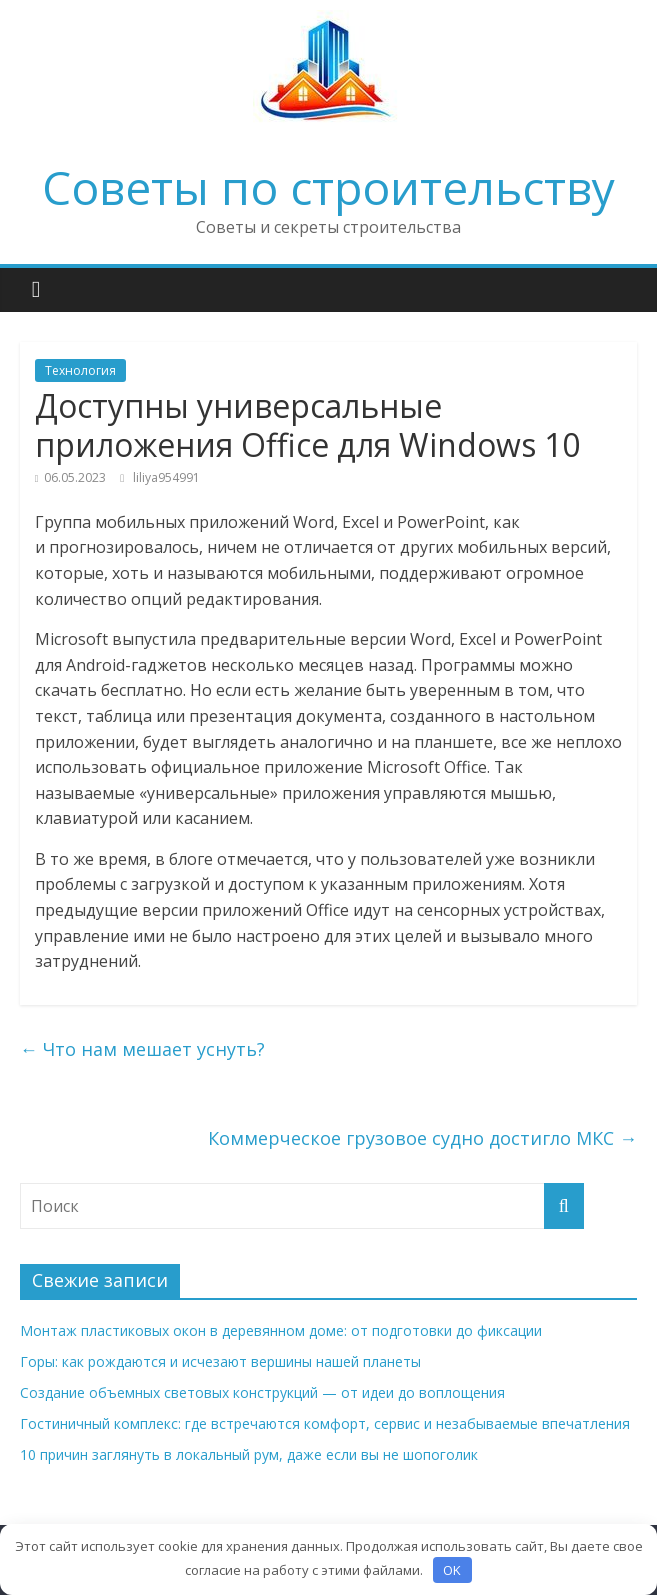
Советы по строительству (328, 187)
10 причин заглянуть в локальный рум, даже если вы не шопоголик (249, 1454)
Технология (80, 370)
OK (452, 1570)
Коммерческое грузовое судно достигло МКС (422, 1138)
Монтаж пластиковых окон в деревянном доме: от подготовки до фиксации (281, 1330)
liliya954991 (166, 477)
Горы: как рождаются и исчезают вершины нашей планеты (220, 1361)
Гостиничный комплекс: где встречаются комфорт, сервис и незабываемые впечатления (325, 1423)
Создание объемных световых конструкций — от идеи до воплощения (262, 1392)
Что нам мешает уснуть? (142, 1049)
